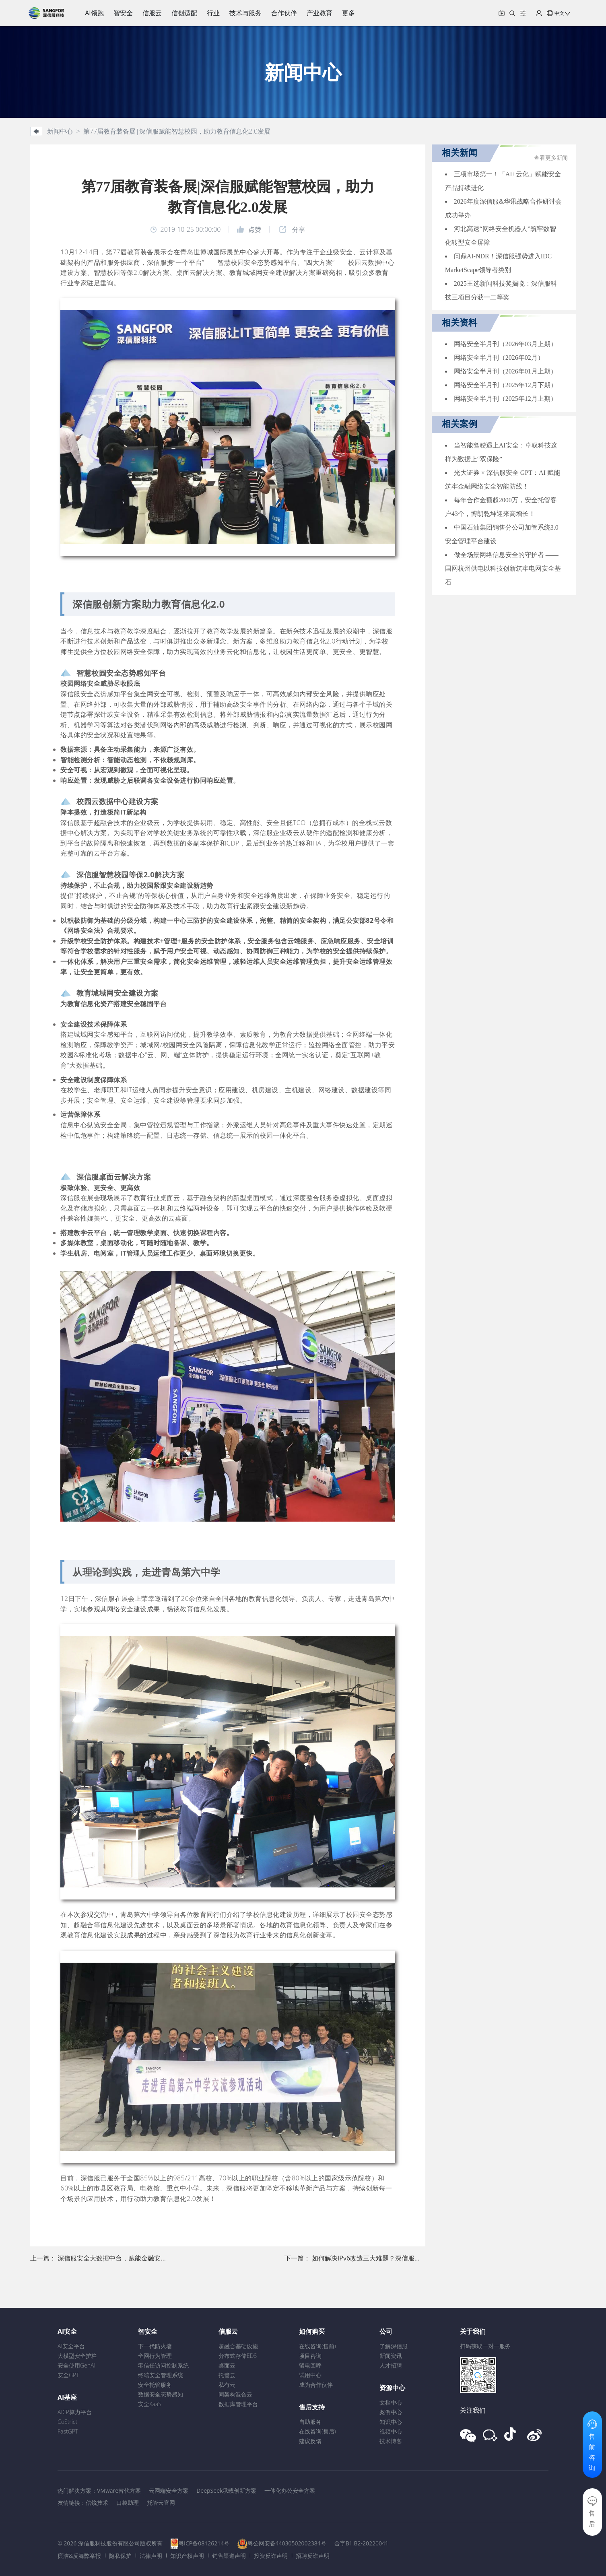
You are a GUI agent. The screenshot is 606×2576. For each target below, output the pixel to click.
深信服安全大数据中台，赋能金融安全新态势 (122, 2258)
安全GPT (68, 2375)
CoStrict (67, 2421)
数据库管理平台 (238, 2404)
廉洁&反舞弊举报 (79, 2556)
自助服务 (310, 2421)
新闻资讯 (390, 2355)
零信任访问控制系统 (163, 2365)
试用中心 (310, 2375)
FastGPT (68, 2431)
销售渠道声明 (229, 2556)
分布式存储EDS (237, 2355)
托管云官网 (161, 2502)
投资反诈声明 (271, 2556)
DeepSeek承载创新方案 (226, 2490)
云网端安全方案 (168, 2490)
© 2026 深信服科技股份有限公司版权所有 (110, 2543)
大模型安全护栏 (77, 2355)
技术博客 (390, 2441)
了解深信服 (393, 2346)
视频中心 (390, 2431)
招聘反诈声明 (313, 2556)
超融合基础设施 (238, 2346)
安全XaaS (149, 2404)
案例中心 (390, 2412)
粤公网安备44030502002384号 (286, 2543)
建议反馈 (310, 2441)
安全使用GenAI (76, 2365)
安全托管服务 (155, 2384)
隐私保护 (120, 2556)
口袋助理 (127, 2502)
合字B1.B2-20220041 (361, 2543)
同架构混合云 (235, 2394)
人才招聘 (390, 2365)
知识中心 (390, 2421)
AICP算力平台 (75, 2412)
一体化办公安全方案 (289, 2490)
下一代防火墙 (155, 2346)
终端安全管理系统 (160, 2375)
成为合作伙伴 (316, 2384)
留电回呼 (310, 2365)
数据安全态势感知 (160, 2394)
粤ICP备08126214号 (203, 2543)
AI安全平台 (71, 2346)
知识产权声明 (187, 2556)
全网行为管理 (155, 2355)
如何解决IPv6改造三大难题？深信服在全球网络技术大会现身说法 (405, 2258)
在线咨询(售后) (317, 2431)
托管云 (226, 2375)
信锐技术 (97, 2502)
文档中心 (390, 2402)
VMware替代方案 (119, 2490)
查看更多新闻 (551, 158)
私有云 (226, 2384)
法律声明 (151, 2556)
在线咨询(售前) (317, 2346)
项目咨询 (310, 2355)
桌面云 (226, 2365)
